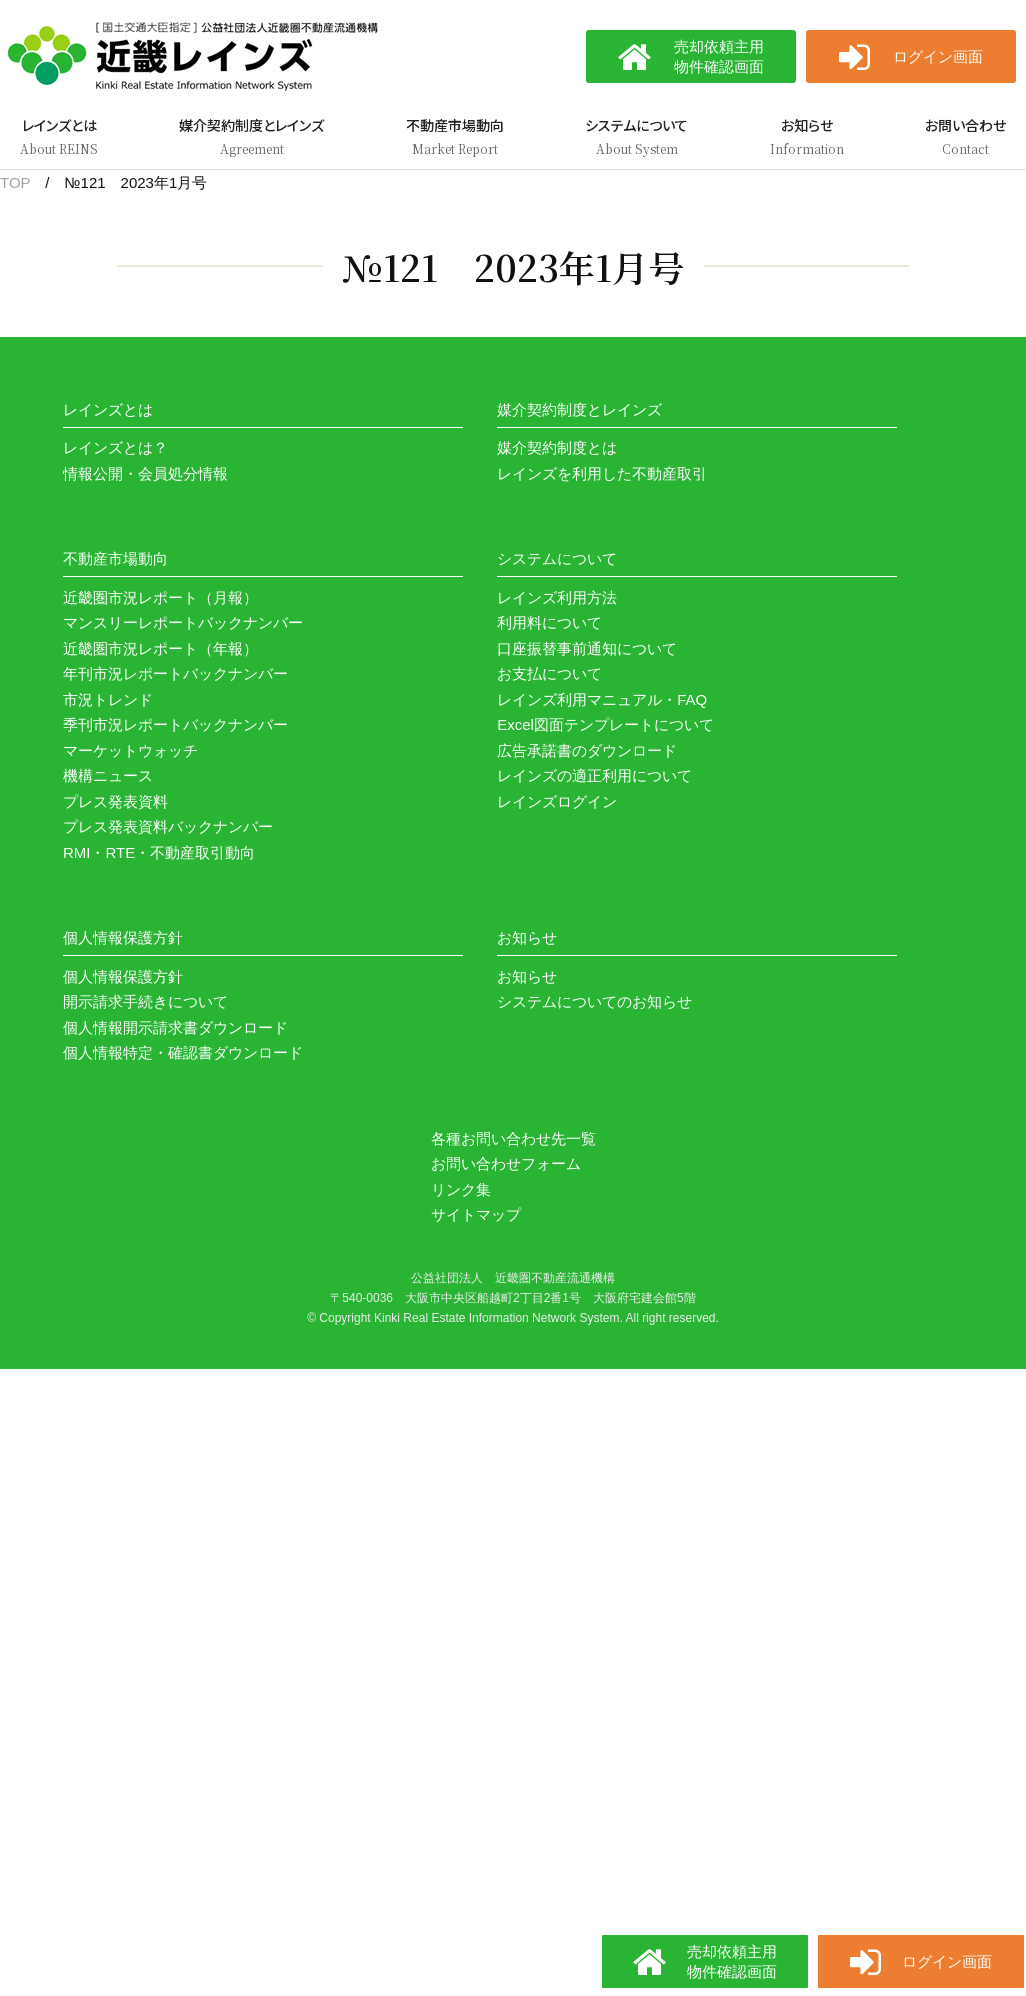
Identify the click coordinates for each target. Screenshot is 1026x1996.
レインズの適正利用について (594, 775)
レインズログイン (557, 801)
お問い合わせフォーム (506, 1163)
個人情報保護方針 (123, 976)
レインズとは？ (115, 447)
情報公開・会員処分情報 (145, 473)
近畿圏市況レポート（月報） (160, 597)
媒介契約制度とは (557, 447)
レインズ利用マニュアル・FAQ (602, 699)
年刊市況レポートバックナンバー (175, 673)
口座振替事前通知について (587, 648)
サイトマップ (476, 1214)
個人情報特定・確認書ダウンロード (183, 1052)
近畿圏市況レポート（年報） (160, 648)
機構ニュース (108, 775)
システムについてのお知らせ (594, 1001)
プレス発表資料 (115, 801)
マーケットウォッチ (130, 750)
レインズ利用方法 (557, 597)
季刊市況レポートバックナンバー (175, 724)
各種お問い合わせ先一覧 (513, 1138)
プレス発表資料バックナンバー (168, 826)
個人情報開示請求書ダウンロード (175, 1027)
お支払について (549, 673)
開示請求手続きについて (145, 1001)
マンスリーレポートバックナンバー (183, 622)
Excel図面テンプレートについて (605, 724)
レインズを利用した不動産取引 (602, 473)
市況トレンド (108, 699)
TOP (15, 182)
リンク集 (461, 1189)
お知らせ (527, 976)
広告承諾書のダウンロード (587, 750)
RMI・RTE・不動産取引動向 (159, 852)
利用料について (549, 622)
